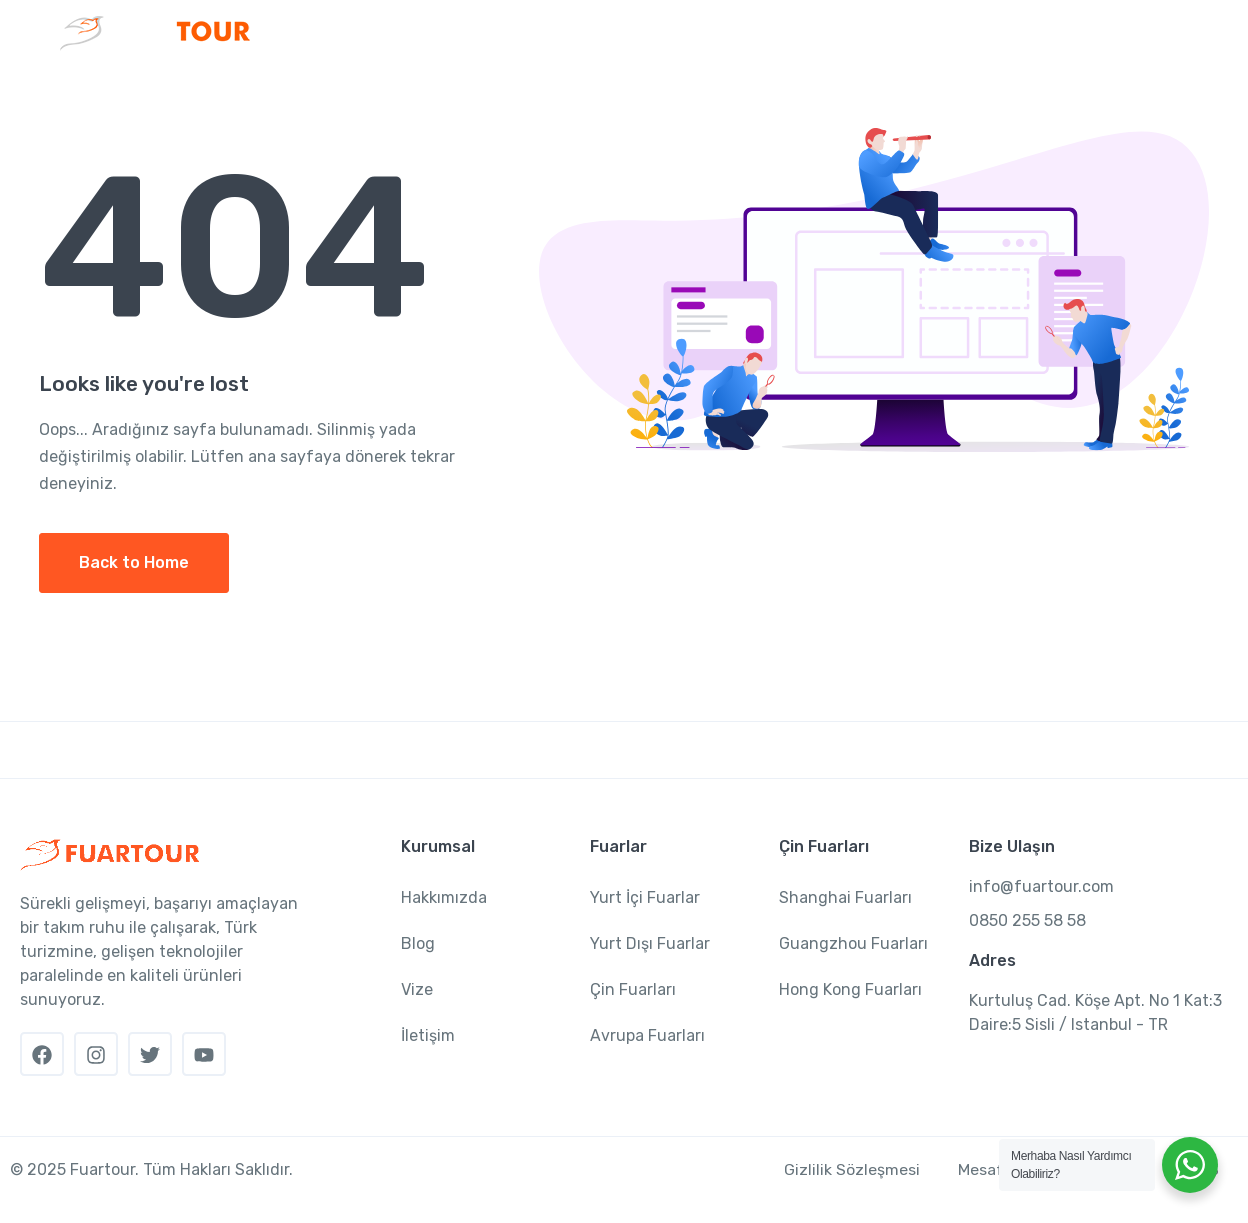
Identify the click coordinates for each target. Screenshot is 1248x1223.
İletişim (1143, 93)
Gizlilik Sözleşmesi (847, 1169)
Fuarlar (555, 93)
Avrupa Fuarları (647, 1035)
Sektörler (810, 93)
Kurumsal (440, 93)
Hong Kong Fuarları (850, 989)
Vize (1065, 93)
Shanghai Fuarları (845, 897)
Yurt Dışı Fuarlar (650, 943)
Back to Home (134, 562)
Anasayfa (332, 93)
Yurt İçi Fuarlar (645, 897)
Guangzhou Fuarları (853, 943)
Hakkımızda (444, 897)
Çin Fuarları (678, 93)
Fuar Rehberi (948, 93)
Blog (418, 943)
